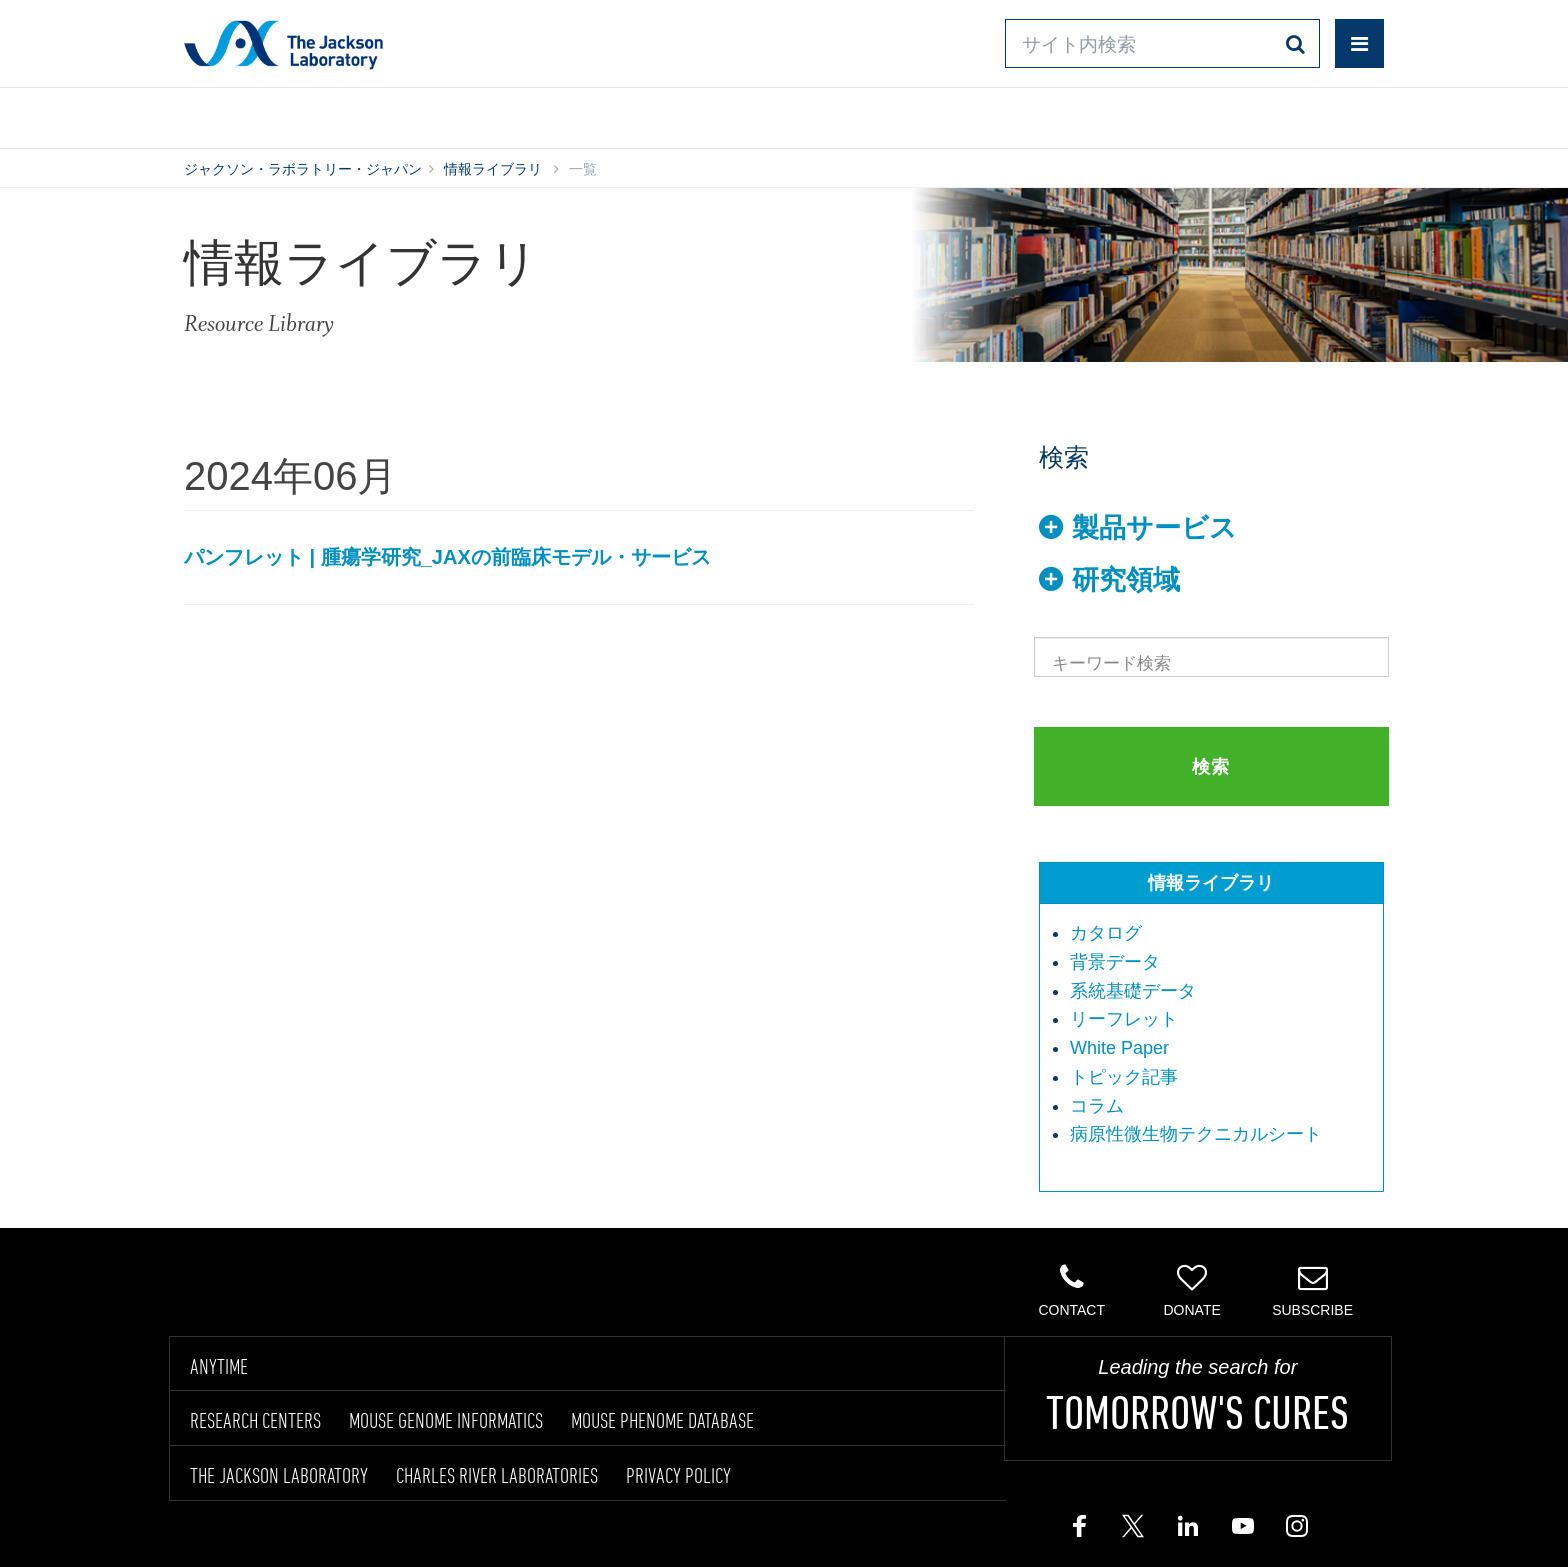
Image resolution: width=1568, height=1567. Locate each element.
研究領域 (1126, 580)
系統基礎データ (1133, 991)
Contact (1071, 1290)
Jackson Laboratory (283, 44)
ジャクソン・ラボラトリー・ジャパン (303, 169)
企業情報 (1297, 114)
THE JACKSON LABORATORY (279, 1475)
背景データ (1115, 962)
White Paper (1119, 1048)
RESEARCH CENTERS (255, 1420)
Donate (1191, 1290)
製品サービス (1154, 528)
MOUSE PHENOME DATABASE (662, 1420)
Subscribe (1312, 1290)
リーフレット (1124, 1019)
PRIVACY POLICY (678, 1475)
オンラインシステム (724, 114)
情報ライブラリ (488, 114)
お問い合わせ (955, 114)
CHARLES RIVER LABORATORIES (497, 1475)
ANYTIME (219, 1366)
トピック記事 (1124, 1077)
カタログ (1106, 933)
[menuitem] (1221, 934)
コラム (1097, 1106)
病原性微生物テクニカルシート (1196, 1134)
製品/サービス (277, 114)
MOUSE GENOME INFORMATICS (446, 1420)
